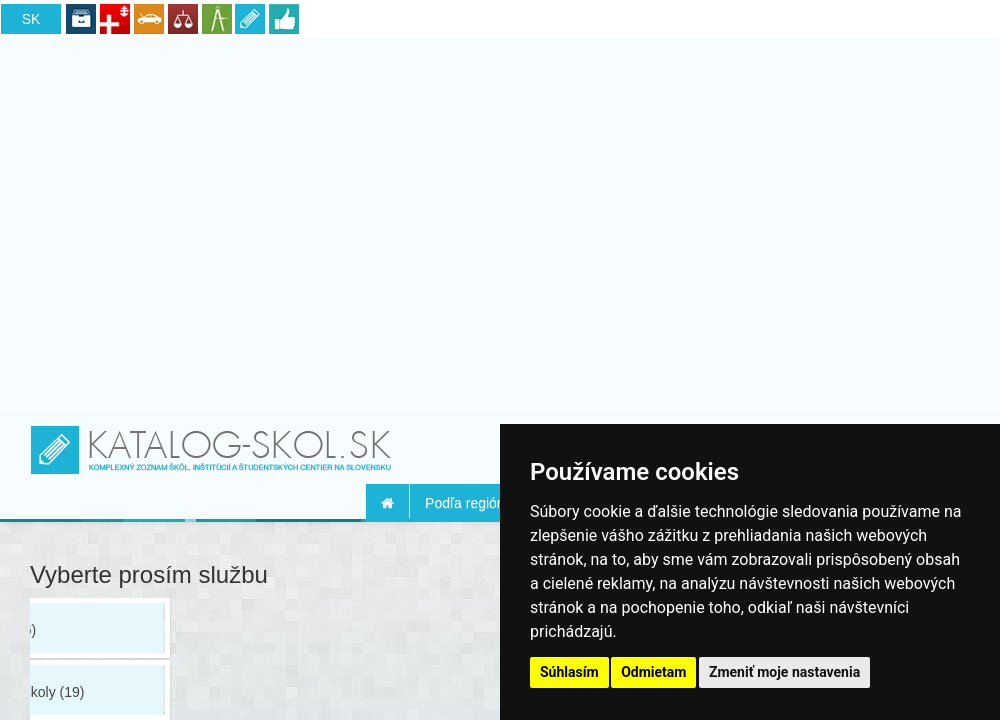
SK (31, 19)
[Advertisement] (500, 223)
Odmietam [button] (653, 672)
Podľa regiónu (468, 503)
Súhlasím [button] (569, 672)
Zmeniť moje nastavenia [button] (784, 672)
